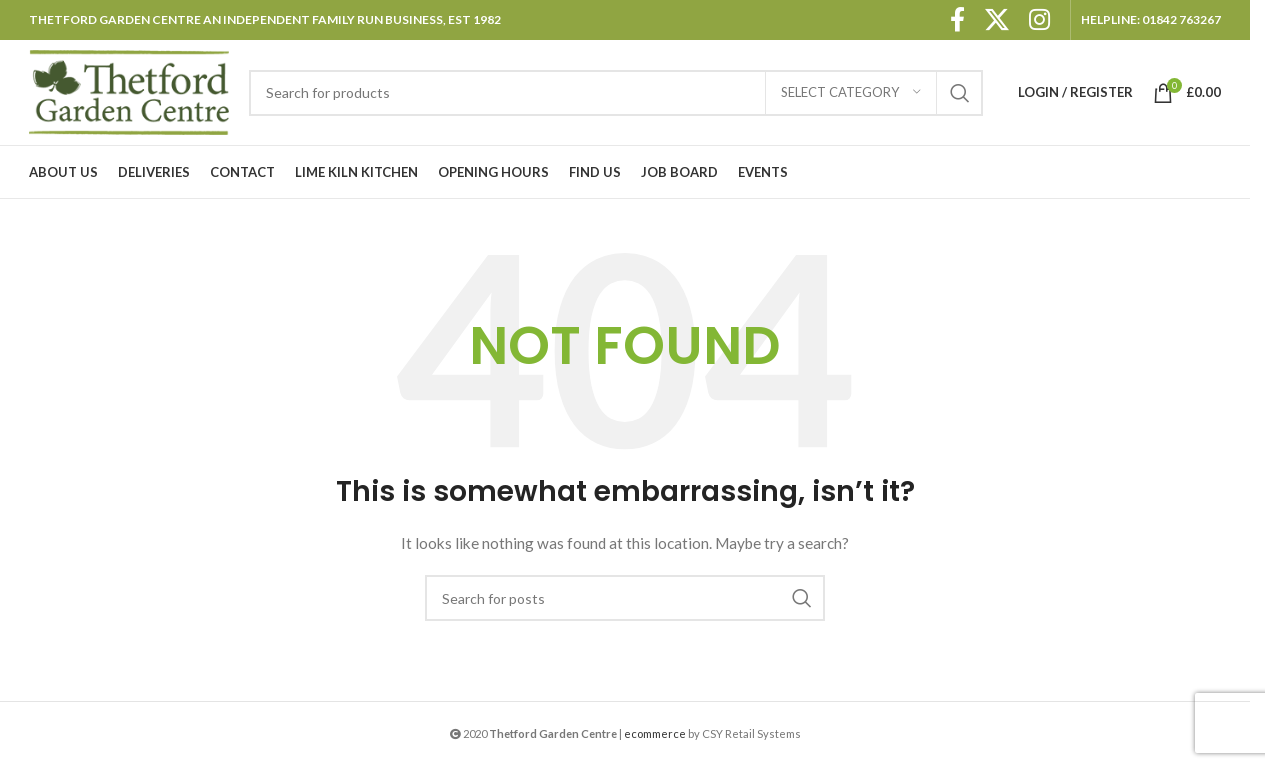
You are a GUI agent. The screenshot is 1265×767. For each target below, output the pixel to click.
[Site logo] (129, 90)
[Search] (616, 93)
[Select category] (851, 93)
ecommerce (655, 733)
